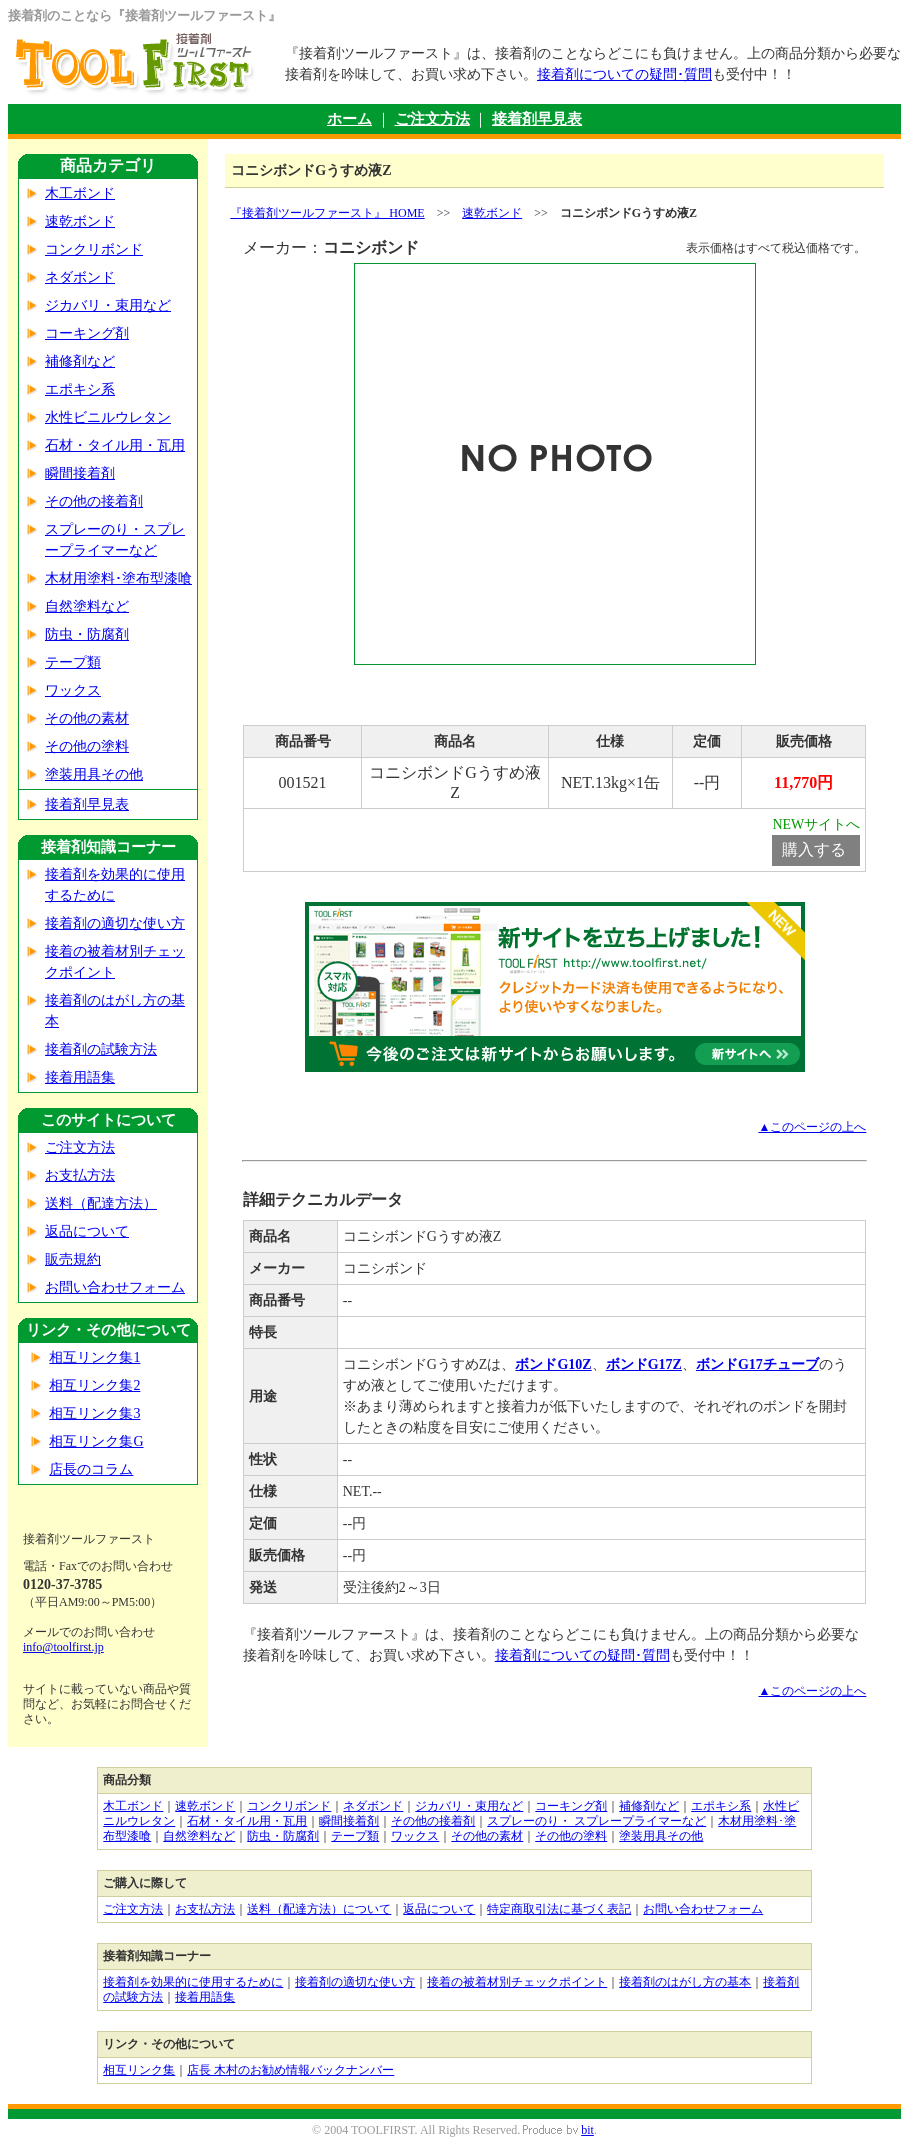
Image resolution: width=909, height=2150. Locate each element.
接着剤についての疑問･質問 (624, 74)
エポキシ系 (80, 389)
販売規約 (73, 1259)
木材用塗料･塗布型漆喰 (118, 578)
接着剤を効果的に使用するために (193, 1982)
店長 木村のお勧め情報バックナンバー (290, 2070)
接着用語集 (80, 1077)
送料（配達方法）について (319, 1909)
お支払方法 (80, 1175)
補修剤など (80, 361)
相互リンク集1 (94, 1357)
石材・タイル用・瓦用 (115, 445)
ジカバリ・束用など (108, 305)
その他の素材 (87, 718)
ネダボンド (80, 277)
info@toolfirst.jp (63, 1647)
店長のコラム (91, 1469)
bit (587, 2130)
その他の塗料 (87, 746)
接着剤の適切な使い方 (115, 923)
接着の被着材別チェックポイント (517, 1982)
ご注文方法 (432, 119)
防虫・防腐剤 (87, 634)
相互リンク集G (96, 1441)
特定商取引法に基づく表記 (559, 1909)
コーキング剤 (87, 333)
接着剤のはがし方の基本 (685, 1982)
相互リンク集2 (94, 1385)
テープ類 (73, 662)
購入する (814, 849)
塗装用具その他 (94, 774)
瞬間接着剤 (80, 473)
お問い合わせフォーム (115, 1287)
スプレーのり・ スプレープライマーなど (596, 1821)
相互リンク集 (139, 2070)
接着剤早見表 (537, 119)
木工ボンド (80, 193)
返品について (87, 1231)
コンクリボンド (94, 249)
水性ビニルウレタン (108, 417)
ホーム (349, 119)
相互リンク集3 (94, 1413)
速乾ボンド (80, 221)
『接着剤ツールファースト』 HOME (327, 213)
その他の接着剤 (94, 501)
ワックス (73, 690)
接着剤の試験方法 (101, 1049)
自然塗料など (87, 606)
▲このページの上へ (812, 1127)
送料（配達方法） (101, 1203)
